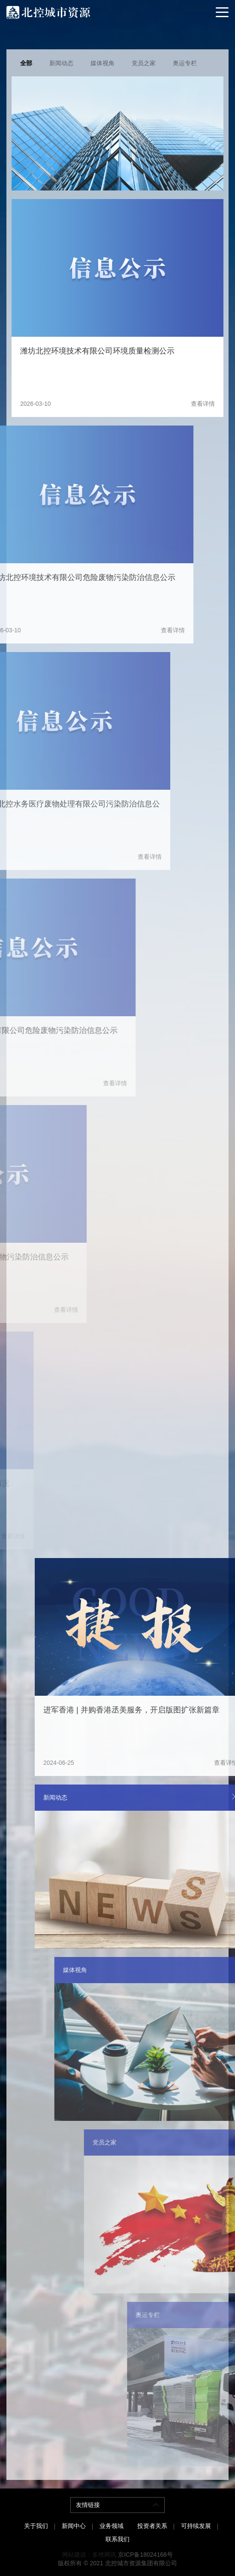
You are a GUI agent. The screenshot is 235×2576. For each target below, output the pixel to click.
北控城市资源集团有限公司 (141, 2563)
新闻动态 (61, 63)
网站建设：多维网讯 (89, 2554)
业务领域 (111, 2525)
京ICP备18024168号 (145, 2554)
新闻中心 (74, 2525)
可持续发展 (196, 2525)
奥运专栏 (185, 63)
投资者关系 (152, 2525)
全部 (26, 63)
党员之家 (144, 63)
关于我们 (36, 2525)
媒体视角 (102, 63)
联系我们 (117, 2539)
